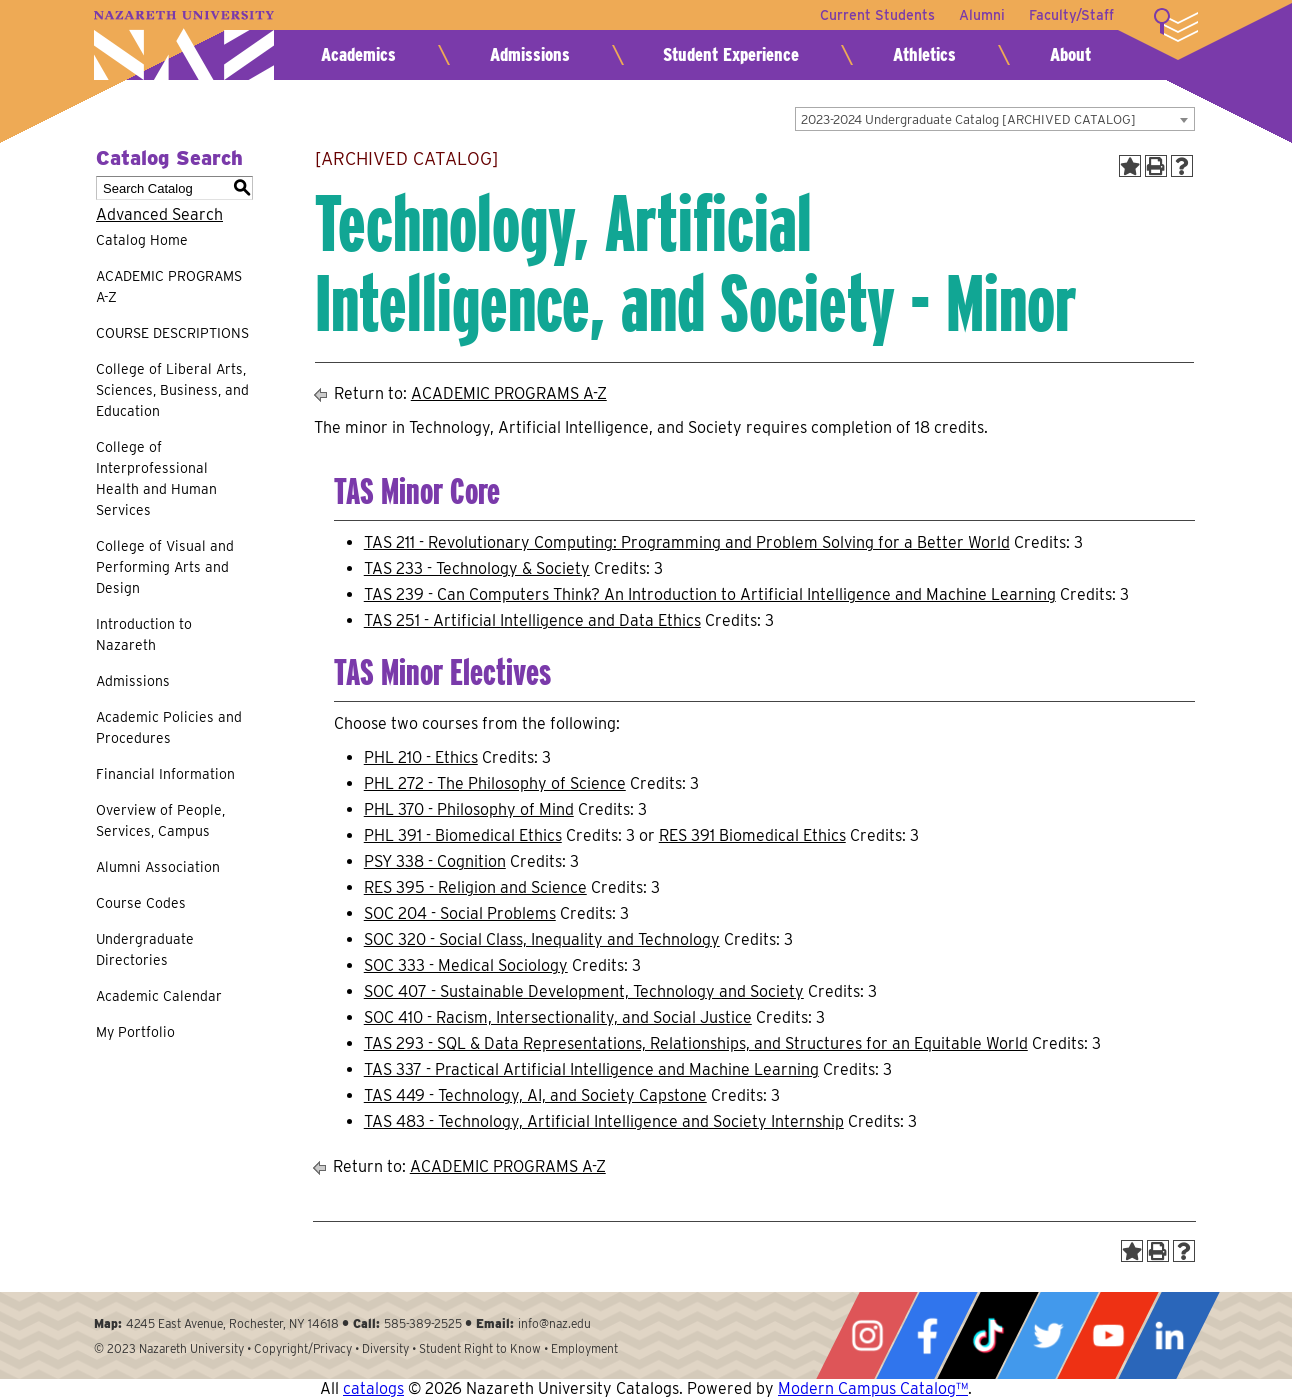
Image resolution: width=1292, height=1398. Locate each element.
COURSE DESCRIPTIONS (172, 333)
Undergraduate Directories (145, 949)
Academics (358, 54)
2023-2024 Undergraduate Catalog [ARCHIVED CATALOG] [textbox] (968, 119)
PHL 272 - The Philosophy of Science (495, 783)
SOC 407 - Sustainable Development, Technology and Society (584, 991)
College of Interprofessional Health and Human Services (156, 478)
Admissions (530, 54)
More (1176, 25)
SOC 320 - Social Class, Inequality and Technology (542, 939)
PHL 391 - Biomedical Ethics (463, 835)
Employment (584, 1348)
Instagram (867, 1335)
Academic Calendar (159, 996)
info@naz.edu (554, 1323)
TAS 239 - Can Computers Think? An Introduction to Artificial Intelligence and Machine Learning (710, 594)
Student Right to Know (480, 1348)
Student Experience (731, 54)
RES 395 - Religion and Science (475, 887)
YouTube (1108, 1335)
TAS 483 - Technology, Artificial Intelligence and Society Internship (604, 1121)
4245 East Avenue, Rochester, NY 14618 (232, 1323)
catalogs (373, 1388)
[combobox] (995, 119)
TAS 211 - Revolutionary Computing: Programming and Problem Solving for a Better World (687, 542)
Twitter (1048, 1335)
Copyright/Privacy (303, 1348)
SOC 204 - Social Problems (460, 913)
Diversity (385, 1348)
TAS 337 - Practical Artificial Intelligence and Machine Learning (591, 1069)
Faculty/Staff (1071, 15)
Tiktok (988, 1335)
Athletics (924, 54)
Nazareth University (184, 45)
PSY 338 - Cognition (435, 861)
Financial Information (165, 774)
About (1070, 54)
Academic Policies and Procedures (169, 727)
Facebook (927, 1335)
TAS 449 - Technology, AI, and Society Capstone (535, 1095)
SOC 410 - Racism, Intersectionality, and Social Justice (558, 1017)
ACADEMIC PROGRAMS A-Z (169, 286)
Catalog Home (142, 240)
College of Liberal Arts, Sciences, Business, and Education (172, 390)
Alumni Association (158, 867)
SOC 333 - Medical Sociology (466, 965)
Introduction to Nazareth (144, 634)
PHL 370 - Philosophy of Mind (469, 809)
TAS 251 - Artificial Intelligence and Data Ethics (532, 620)
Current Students (877, 15)
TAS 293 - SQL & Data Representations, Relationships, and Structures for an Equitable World (696, 1043)
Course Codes (141, 903)
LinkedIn (1169, 1335)
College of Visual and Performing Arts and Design (165, 567)
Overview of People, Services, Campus (160, 820)
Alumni (982, 15)
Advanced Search (159, 214)
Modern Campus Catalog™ (873, 1388)
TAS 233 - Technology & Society (477, 568)
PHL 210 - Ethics (421, 757)
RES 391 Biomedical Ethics (752, 835)
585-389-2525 (423, 1323)
